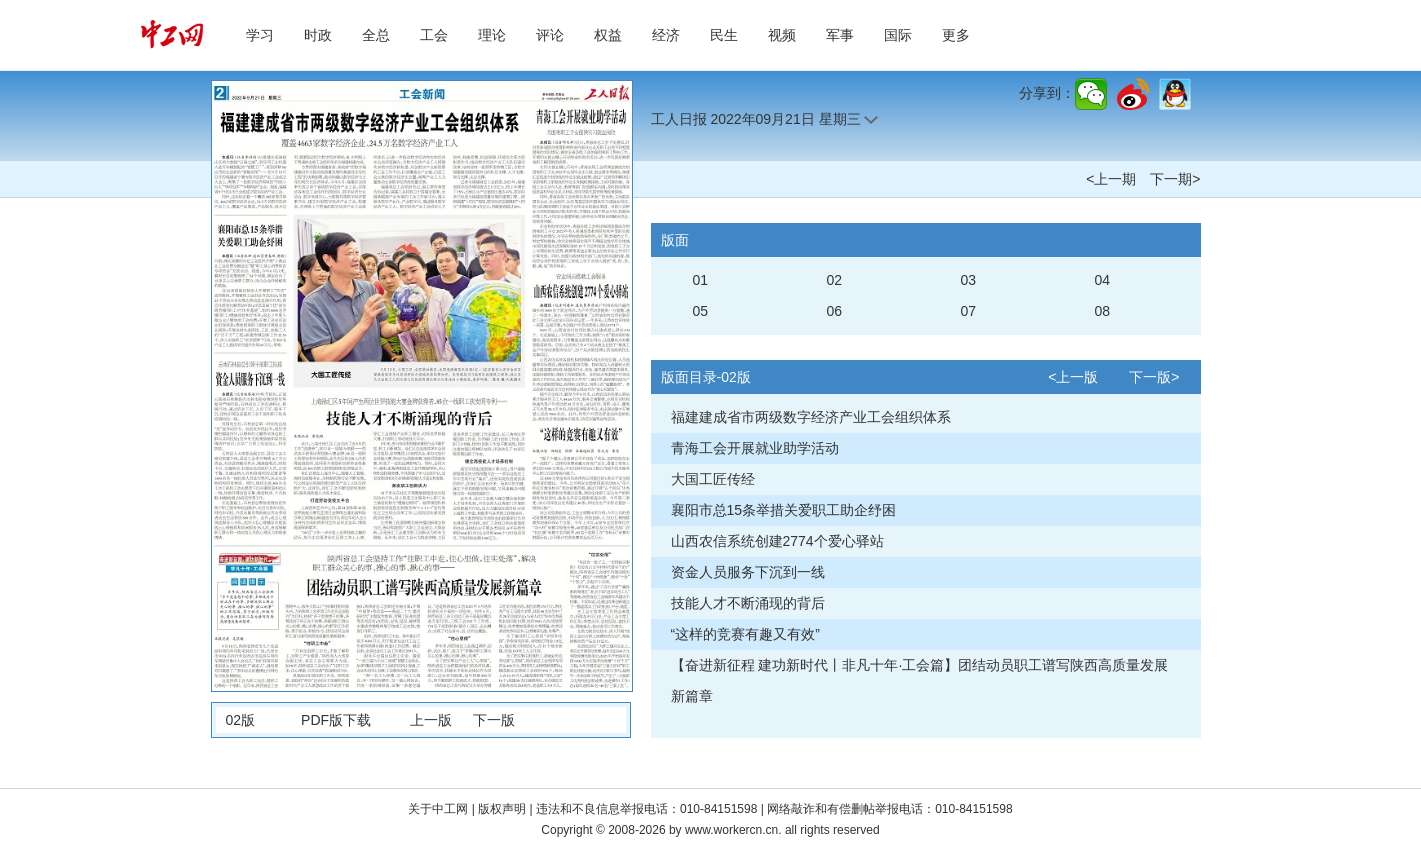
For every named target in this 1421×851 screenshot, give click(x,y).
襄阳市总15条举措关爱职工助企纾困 (784, 510)
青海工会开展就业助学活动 (755, 448)
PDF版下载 (336, 720)
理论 (492, 35)
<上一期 (1111, 179)
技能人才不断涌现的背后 (748, 603)
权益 (608, 35)
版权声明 (503, 809)
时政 (318, 35)
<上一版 (1073, 377)
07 (969, 311)
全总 (376, 35)
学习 (260, 35)
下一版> (1154, 377)
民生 (724, 35)
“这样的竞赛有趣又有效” (745, 634)
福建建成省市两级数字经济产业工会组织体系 (811, 417)
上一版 (431, 720)
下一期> (1175, 179)
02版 (241, 720)
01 (701, 280)
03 (969, 280)
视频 (782, 35)
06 (835, 311)
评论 (550, 35)
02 (835, 280)
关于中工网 (438, 809)
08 (1103, 311)
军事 (840, 35)
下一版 (494, 720)
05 (701, 311)
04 (1103, 280)
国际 (898, 35)
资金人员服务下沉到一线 (748, 572)
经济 (666, 35)
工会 (434, 35)
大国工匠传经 (713, 479)
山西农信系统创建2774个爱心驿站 (777, 541)
